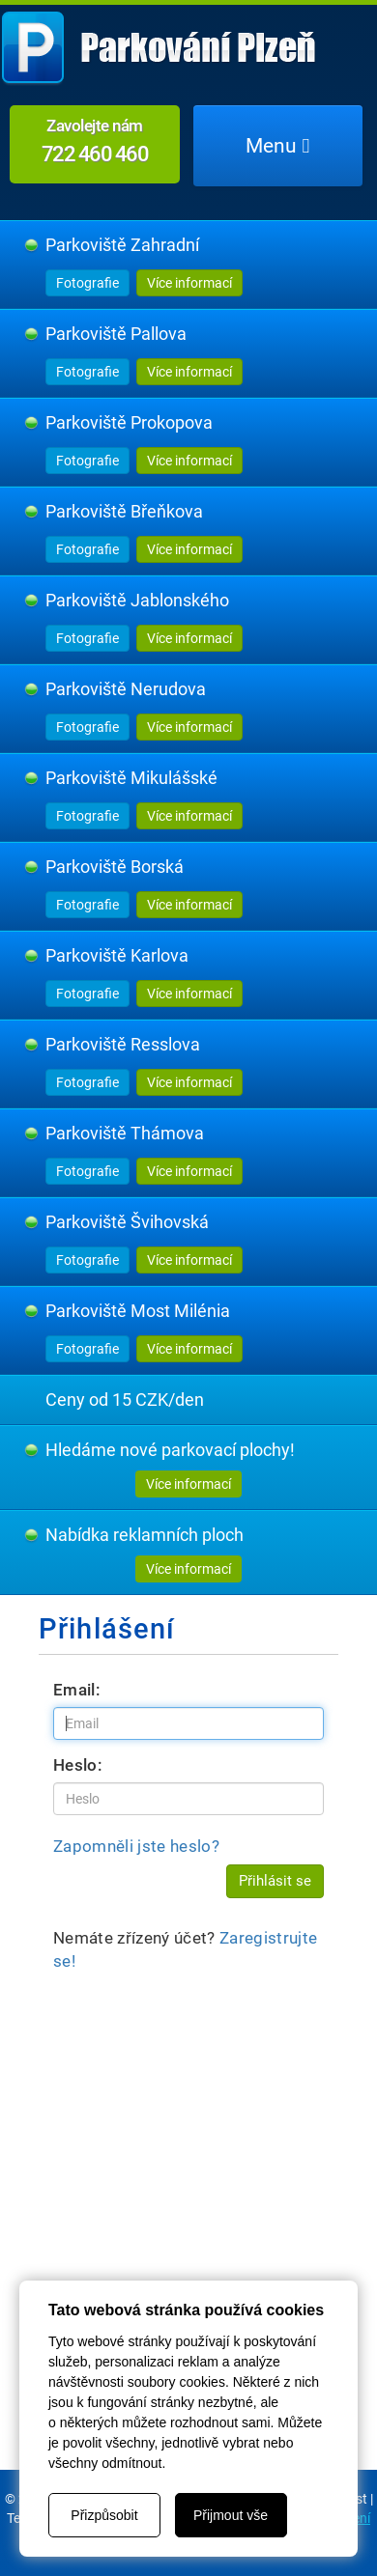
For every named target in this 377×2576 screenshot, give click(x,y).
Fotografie (87, 283)
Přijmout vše (230, 2515)
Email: (77, 1689)
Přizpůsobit (104, 2515)
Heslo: (77, 1765)
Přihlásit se (275, 1881)
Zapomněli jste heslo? (136, 1846)
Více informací (189, 283)
